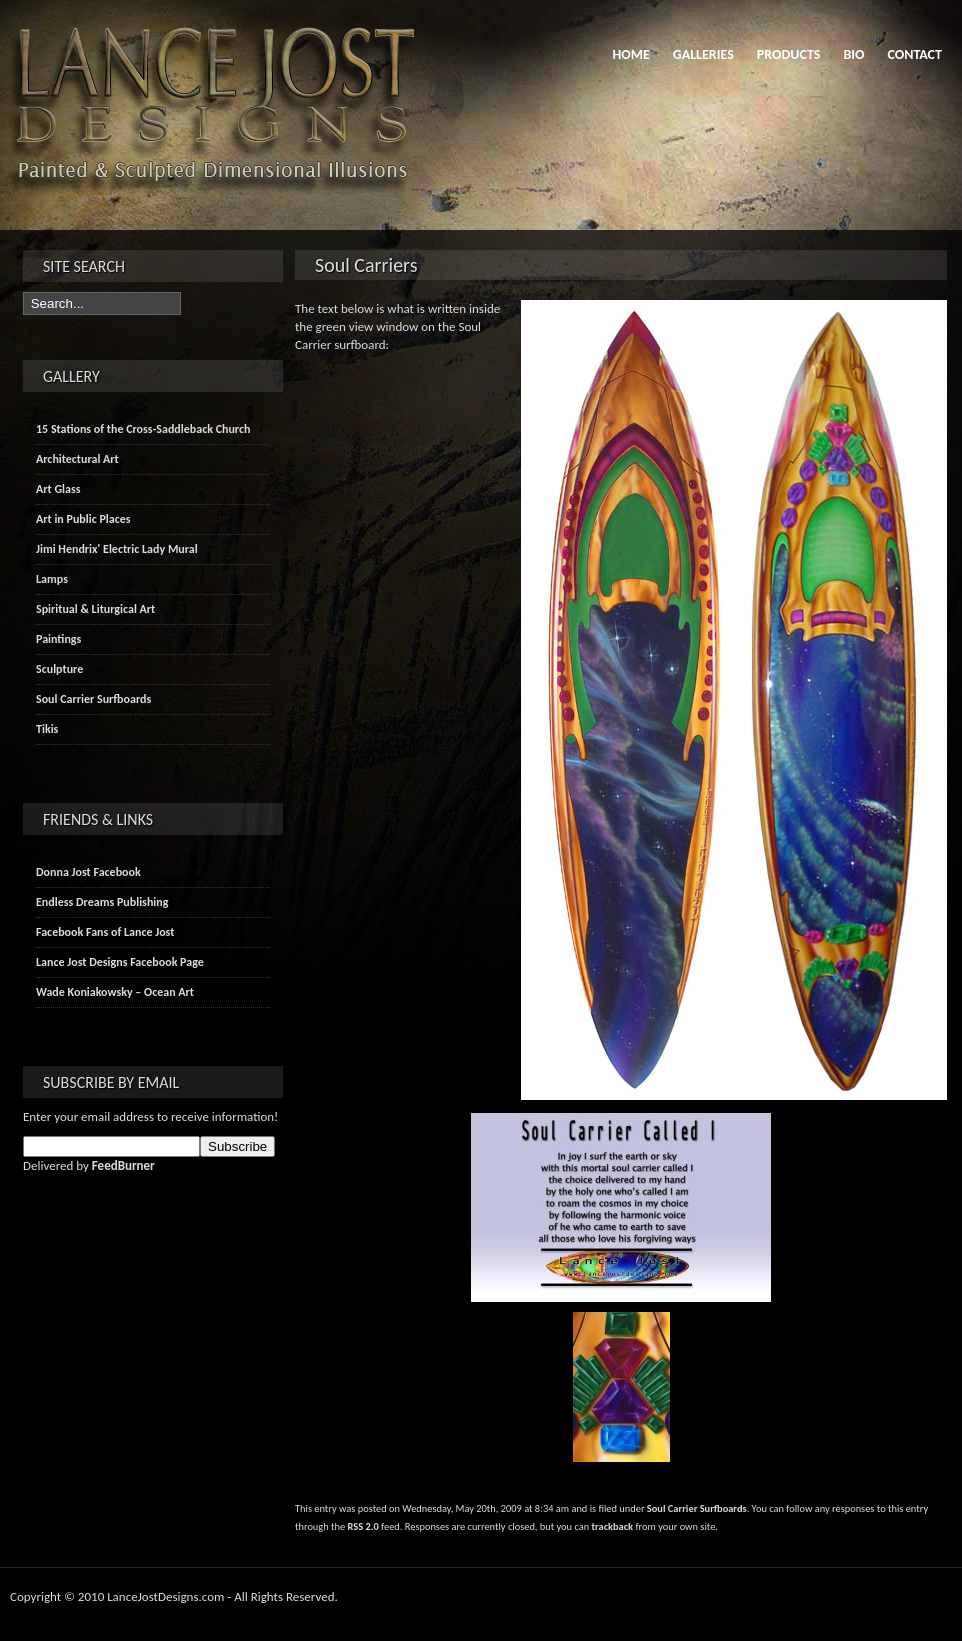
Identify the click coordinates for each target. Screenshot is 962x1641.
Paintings (58, 639)
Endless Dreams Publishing (102, 902)
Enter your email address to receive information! (150, 1116)
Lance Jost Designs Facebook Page (120, 962)
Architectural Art (77, 459)
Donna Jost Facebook (88, 872)
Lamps (52, 579)
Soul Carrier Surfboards (697, 1508)
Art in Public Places (83, 519)
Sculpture (59, 669)
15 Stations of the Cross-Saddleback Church (143, 429)
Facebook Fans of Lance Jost (105, 932)
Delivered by (89, 1165)
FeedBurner (123, 1165)
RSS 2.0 (363, 1526)
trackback (613, 1526)
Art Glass (58, 489)
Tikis (47, 729)
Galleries (703, 54)
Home (630, 54)
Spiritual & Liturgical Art (95, 609)
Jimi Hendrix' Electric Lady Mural (117, 549)
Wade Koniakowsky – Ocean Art (115, 992)
